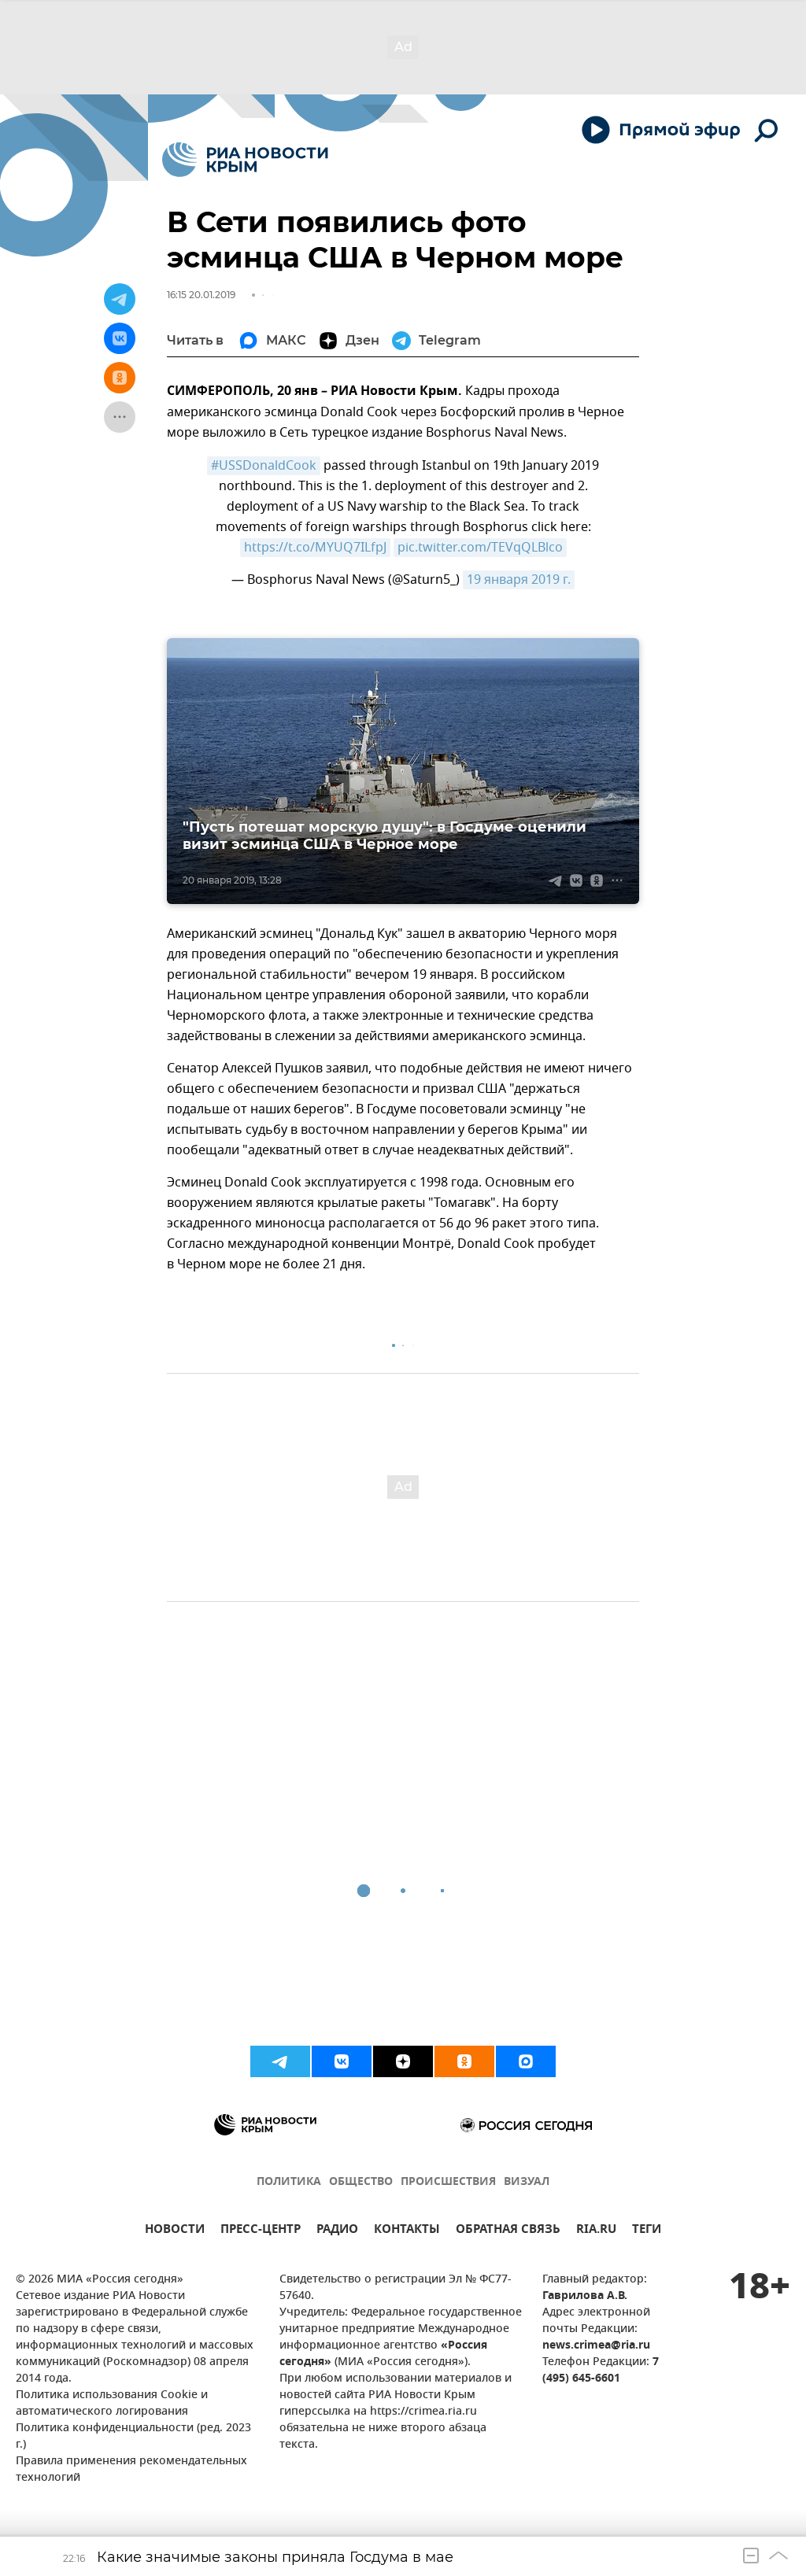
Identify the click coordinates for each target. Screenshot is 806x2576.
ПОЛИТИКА (289, 2182)
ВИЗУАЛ (526, 2182)
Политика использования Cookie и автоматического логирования (112, 2403)
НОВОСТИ (175, 2231)
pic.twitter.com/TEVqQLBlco (480, 547)
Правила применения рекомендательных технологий (131, 2469)
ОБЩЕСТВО (361, 2182)
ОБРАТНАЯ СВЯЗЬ (508, 2231)
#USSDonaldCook (263, 465)
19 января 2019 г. (519, 579)
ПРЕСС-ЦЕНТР (260, 2231)
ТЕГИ (646, 2231)
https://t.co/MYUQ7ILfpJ (315, 547)
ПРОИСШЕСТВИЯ (448, 2182)
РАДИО (337, 2231)
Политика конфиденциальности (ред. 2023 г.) (133, 2436)
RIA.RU (596, 2231)
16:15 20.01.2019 (201, 295)
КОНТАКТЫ (407, 2231)
